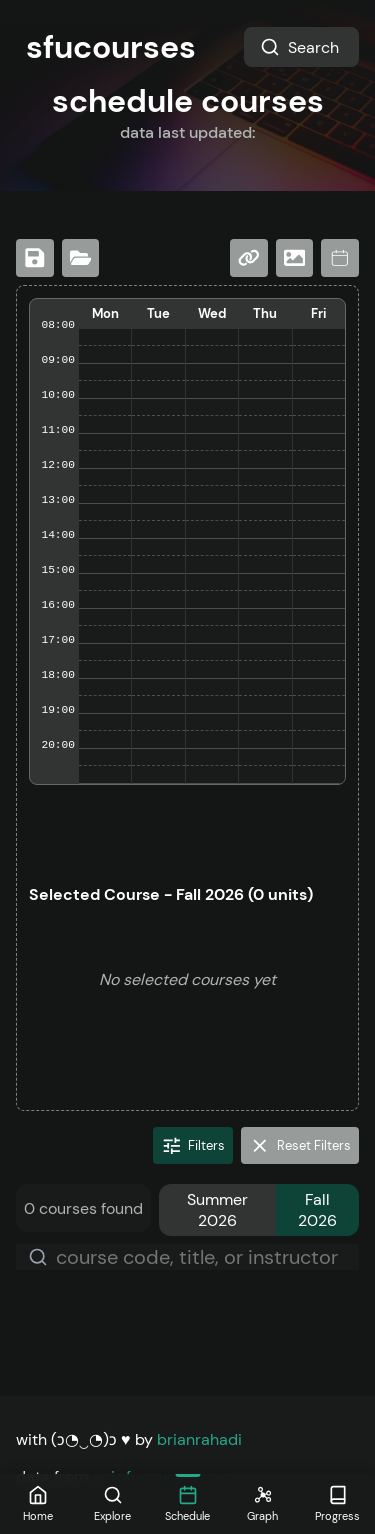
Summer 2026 (217, 1210)
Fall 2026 (317, 1210)
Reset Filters (300, 1146)
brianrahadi (199, 1439)
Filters (193, 1146)
